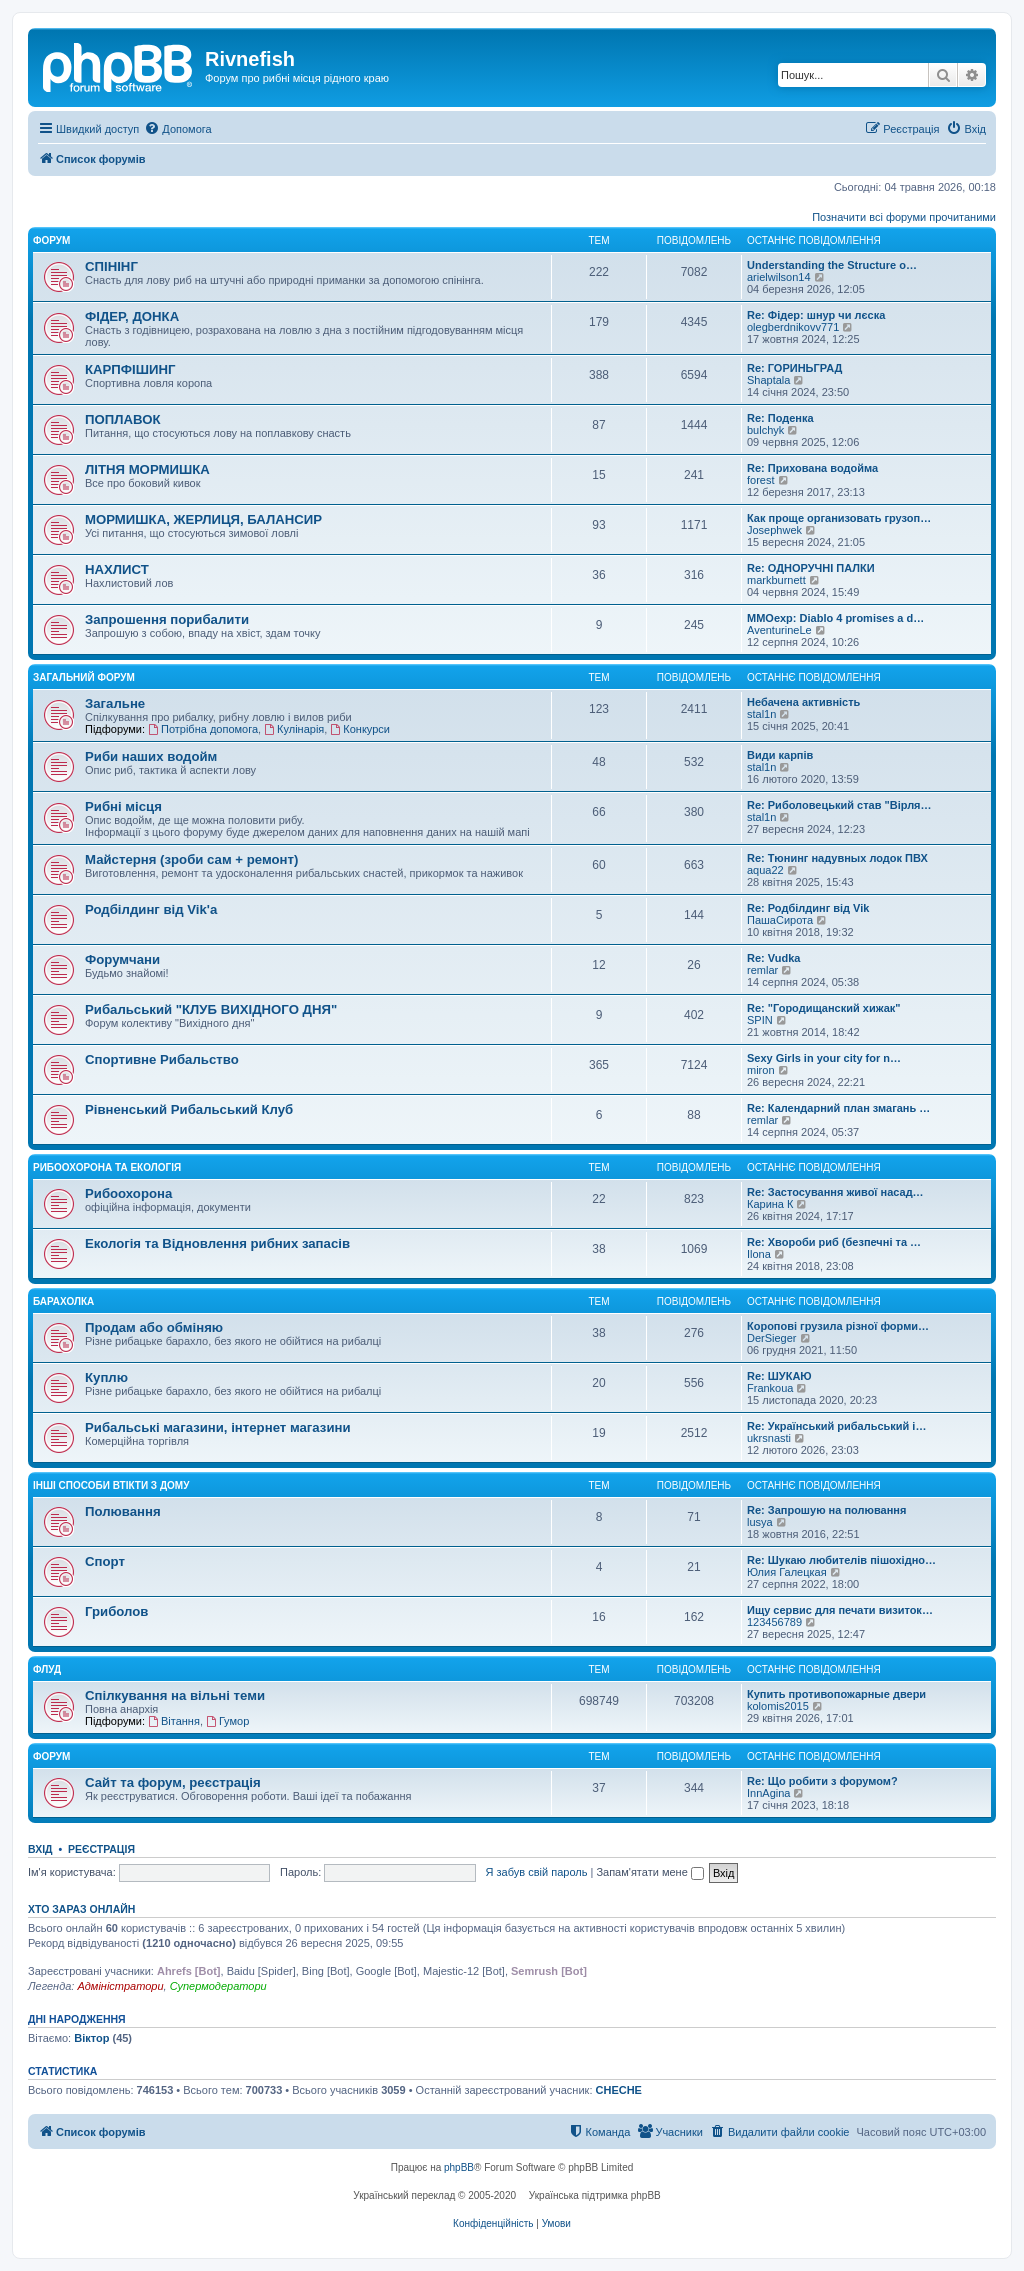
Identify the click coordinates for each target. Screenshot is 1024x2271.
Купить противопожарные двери (836, 1694)
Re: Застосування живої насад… (835, 1192)
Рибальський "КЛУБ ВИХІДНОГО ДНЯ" (211, 1009)
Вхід (40, 1849)
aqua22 (765, 870)
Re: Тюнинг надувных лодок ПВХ (837, 858)
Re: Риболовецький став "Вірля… (839, 805)
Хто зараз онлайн (81, 1909)
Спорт (105, 1561)
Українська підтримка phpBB (595, 2195)
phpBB (459, 2167)
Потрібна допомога (203, 729)
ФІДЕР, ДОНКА (132, 316)
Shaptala (768, 380)
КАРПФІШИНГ (130, 369)
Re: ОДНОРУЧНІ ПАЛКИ (811, 568)
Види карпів (780, 755)
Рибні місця (123, 806)
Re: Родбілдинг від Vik (808, 908)
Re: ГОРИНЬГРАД (794, 368)
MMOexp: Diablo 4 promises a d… (835, 618)
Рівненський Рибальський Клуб (189, 1109)
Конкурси (360, 729)
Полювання (123, 1511)
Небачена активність (803, 702)
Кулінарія (294, 729)
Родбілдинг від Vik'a (151, 909)
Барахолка (63, 1301)
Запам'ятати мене (649, 1872)
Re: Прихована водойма (812, 468)
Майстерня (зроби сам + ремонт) (191, 859)
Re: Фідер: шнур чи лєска (816, 315)
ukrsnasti (769, 1438)
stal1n (761, 714)
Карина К (770, 1204)
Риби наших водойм (151, 756)
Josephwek (774, 530)
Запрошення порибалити (167, 619)
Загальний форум (84, 677)
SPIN (760, 1020)
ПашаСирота (780, 920)
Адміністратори (120, 1986)
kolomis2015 (778, 1706)
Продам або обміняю (154, 1327)
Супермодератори (218, 1986)
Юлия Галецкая (787, 1572)
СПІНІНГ (111, 266)
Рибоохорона (128, 1193)
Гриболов (116, 1611)
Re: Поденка (780, 418)
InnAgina (768, 1793)
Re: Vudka (773, 958)
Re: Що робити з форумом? (822, 1781)
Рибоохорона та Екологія (107, 1167)
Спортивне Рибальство (162, 1059)
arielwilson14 (779, 277)
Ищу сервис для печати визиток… (840, 1610)
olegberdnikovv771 (793, 327)
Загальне (115, 703)
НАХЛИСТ (117, 569)
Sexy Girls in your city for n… (824, 1058)
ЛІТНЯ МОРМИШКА (147, 469)
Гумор (227, 1721)
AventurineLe (779, 630)
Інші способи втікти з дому (111, 1485)
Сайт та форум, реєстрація (173, 1782)
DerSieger (772, 1338)
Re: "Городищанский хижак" (823, 1008)
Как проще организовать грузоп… (839, 518)
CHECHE (619, 2090)
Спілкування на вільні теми (175, 1695)
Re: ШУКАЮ (779, 1376)
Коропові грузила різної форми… (838, 1326)
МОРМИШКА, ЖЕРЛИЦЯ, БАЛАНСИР (203, 519)
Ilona (759, 1254)
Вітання (174, 1721)
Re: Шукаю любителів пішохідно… (841, 1560)
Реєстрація (101, 1849)
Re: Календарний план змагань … (838, 1108)
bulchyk (765, 430)
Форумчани (122, 959)
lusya (760, 1522)
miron (761, 1070)
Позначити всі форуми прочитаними (904, 217)
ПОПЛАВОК (123, 419)
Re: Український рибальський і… (836, 1426)
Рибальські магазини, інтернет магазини (218, 1427)
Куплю (106, 1377)
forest (761, 480)
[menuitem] (177, 129)
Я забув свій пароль (537, 1872)
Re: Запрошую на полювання (826, 1510)
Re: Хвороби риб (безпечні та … (834, 1242)
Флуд (47, 1669)
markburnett (776, 580)
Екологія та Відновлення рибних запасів (217, 1243)
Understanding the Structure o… (832, 265)
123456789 (774, 1622)
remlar (762, 970)
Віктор (91, 2038)
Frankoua (770, 1388)
